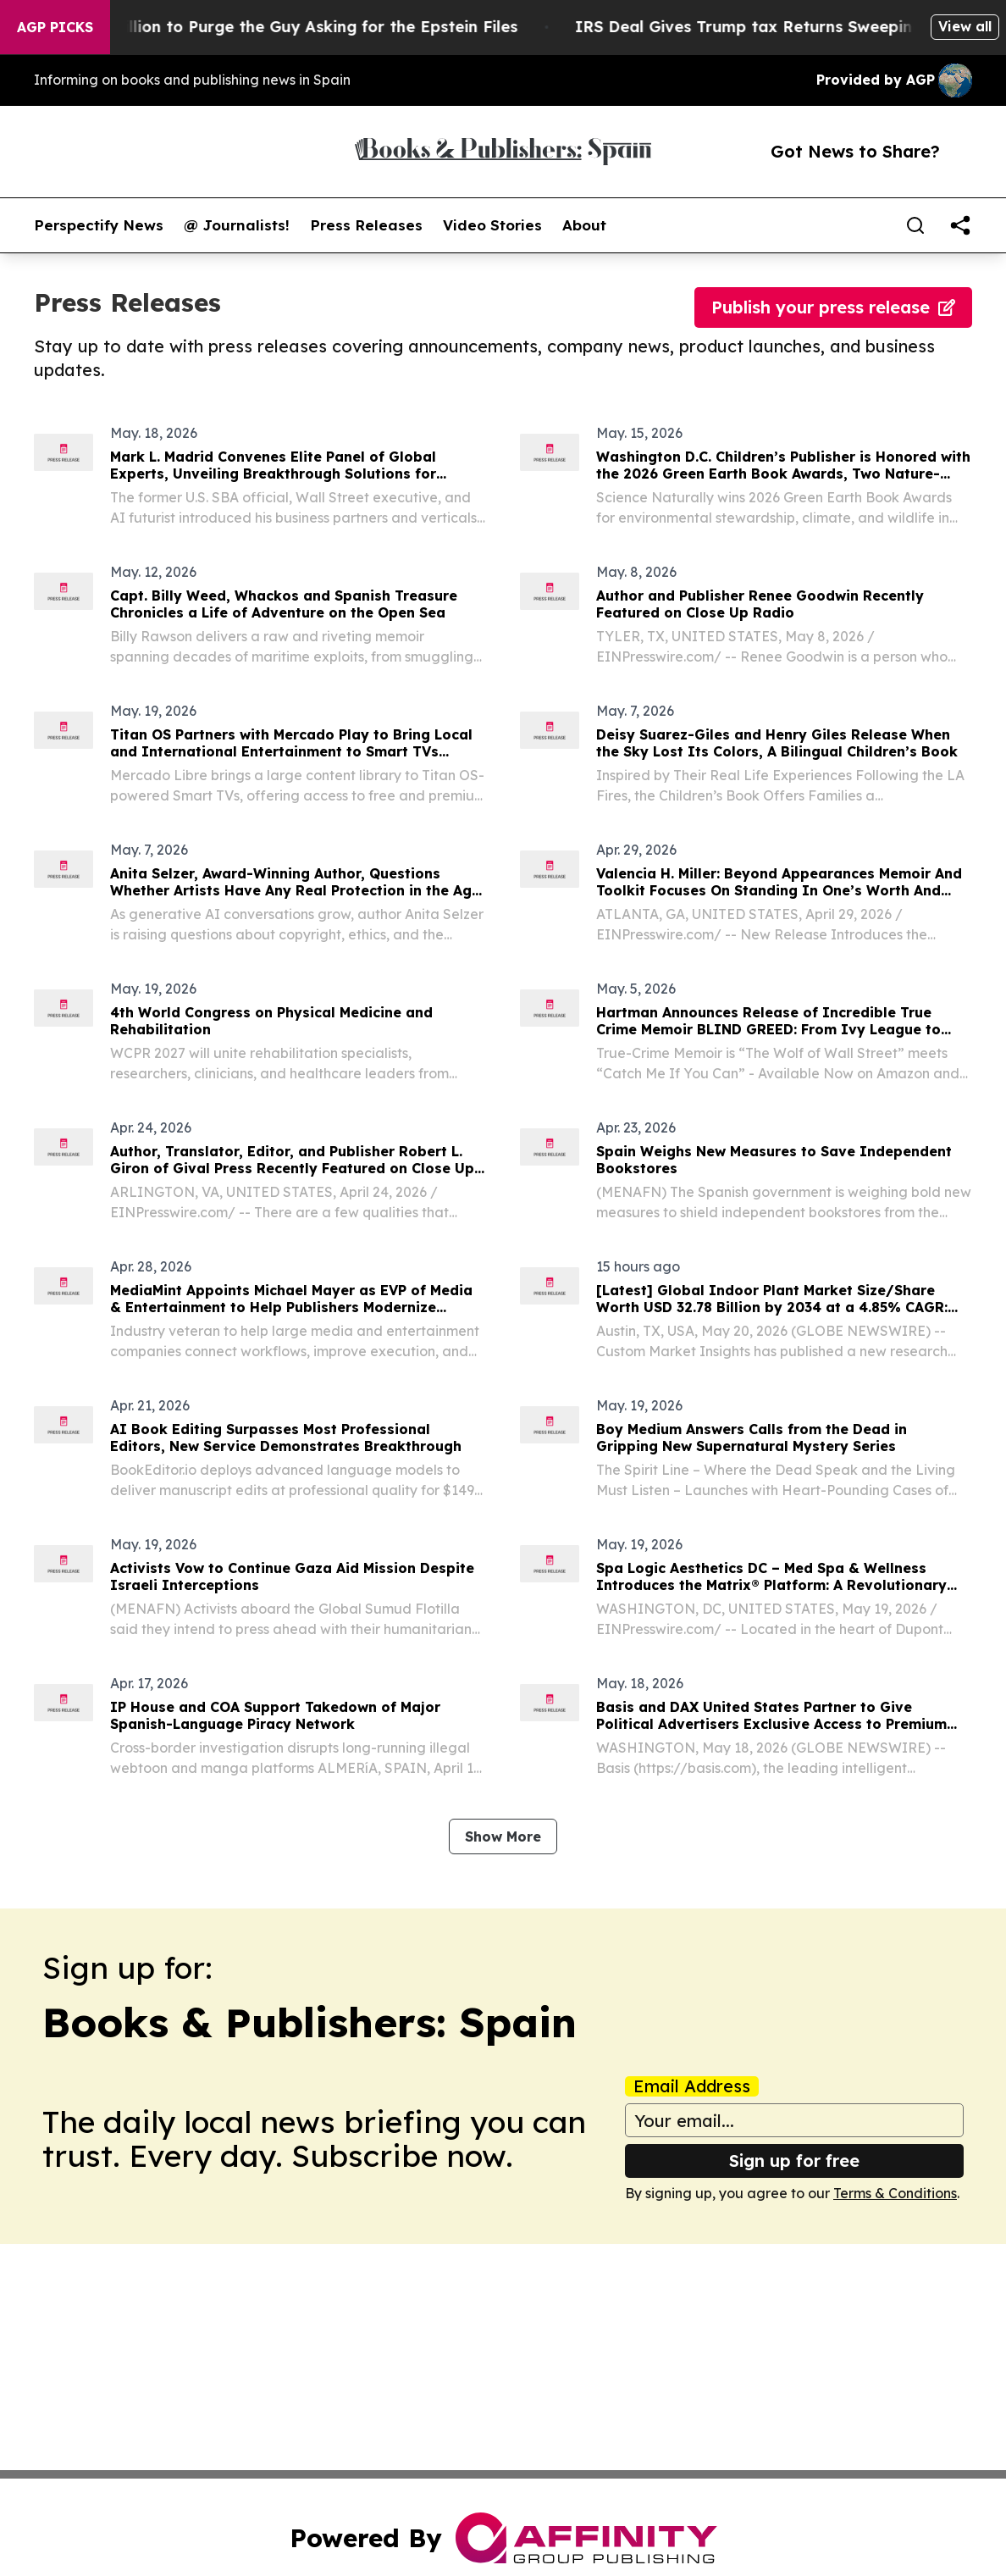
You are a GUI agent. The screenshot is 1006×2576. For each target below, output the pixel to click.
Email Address (691, 2086)
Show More (503, 1836)
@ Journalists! (237, 225)
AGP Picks (55, 27)
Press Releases (366, 225)
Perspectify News (98, 225)
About (584, 225)
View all (965, 26)
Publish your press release (833, 307)
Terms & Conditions (895, 2193)
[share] (960, 225)
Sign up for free (794, 2160)
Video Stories (492, 225)
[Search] (915, 225)
